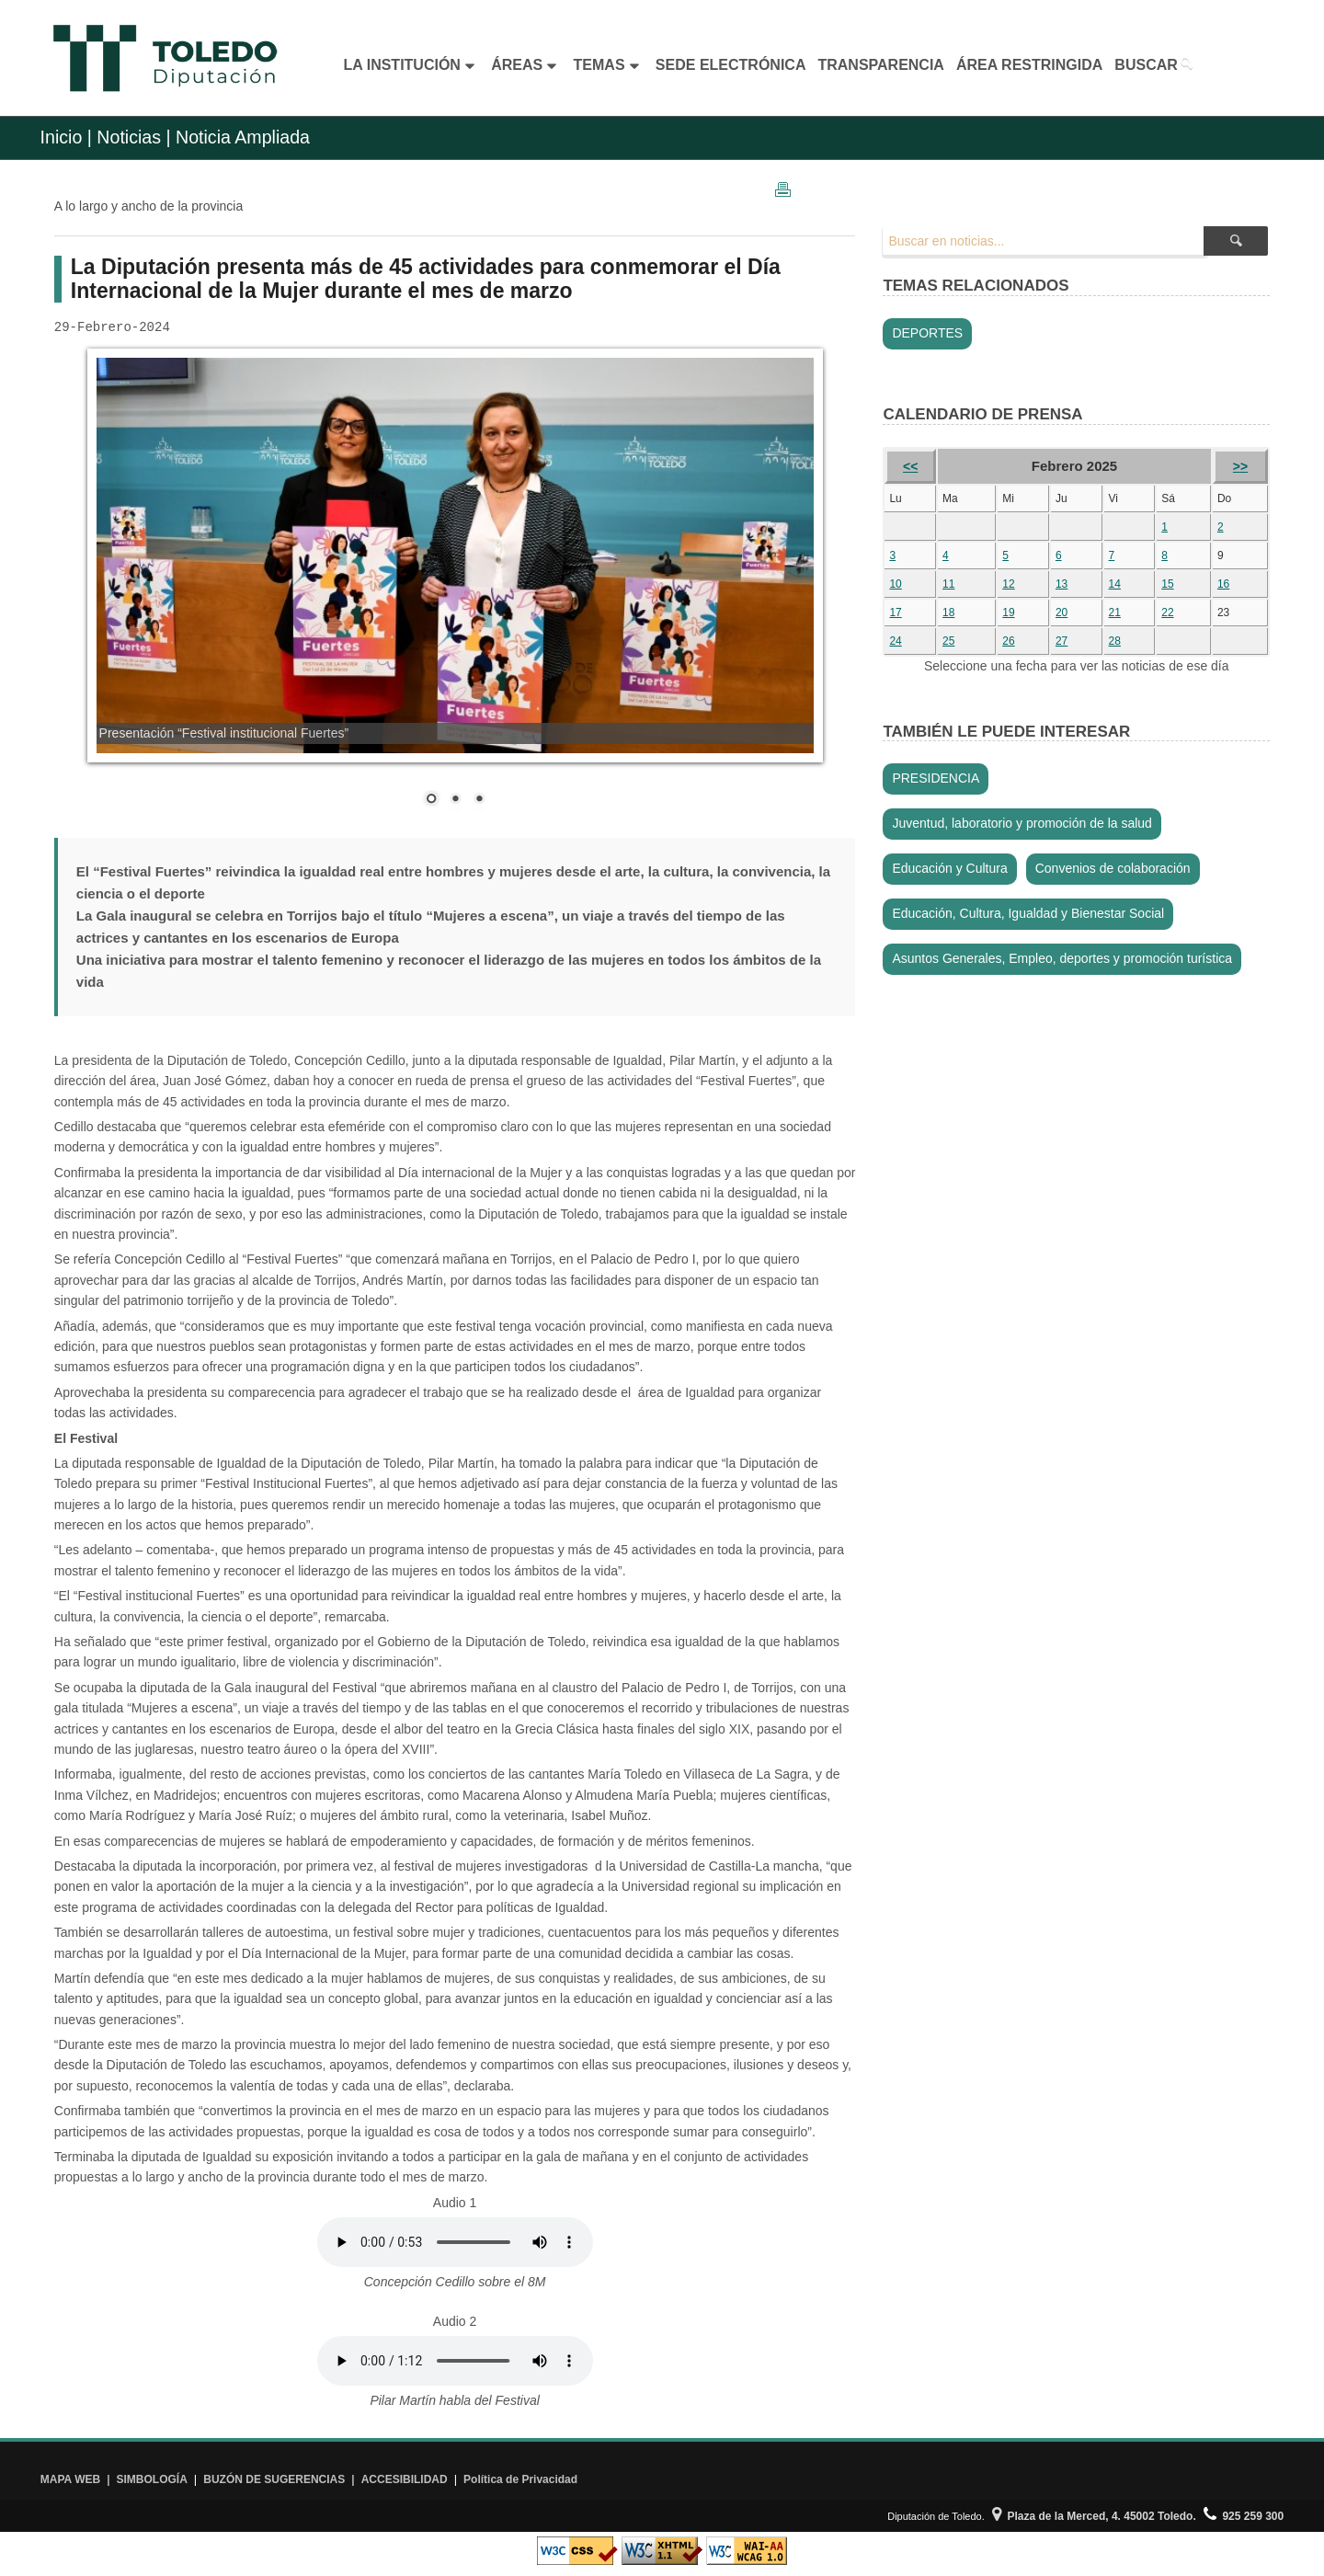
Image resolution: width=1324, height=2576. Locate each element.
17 (895, 612)
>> (1240, 466)
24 (895, 641)
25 (948, 641)
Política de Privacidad (520, 2479)
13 (1061, 584)
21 (1115, 612)
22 (1167, 612)
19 (1008, 612)
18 (948, 612)
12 (1008, 584)
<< (910, 466)
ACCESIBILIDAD (404, 2479)
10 (895, 584)
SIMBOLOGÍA (152, 2479)
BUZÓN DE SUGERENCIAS (274, 2479)
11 (948, 584)
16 (1223, 584)
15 (1167, 584)
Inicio (61, 137)
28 (1115, 641)
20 (1061, 612)
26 (1008, 641)
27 (1061, 641)
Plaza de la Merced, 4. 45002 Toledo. (1094, 2516)
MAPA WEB (70, 2479)
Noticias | (133, 137)
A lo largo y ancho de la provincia (148, 206)
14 (1115, 584)
